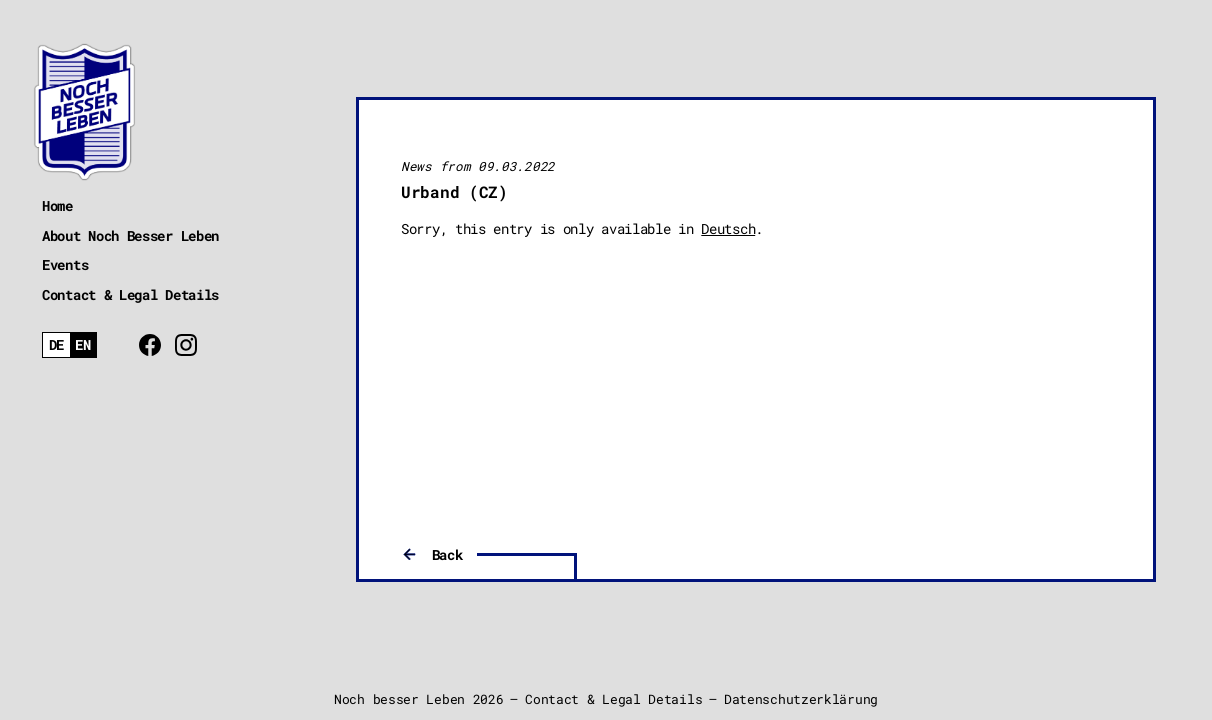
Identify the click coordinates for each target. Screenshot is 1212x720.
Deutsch (728, 228)
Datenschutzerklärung (801, 699)
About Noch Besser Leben (130, 235)
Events (65, 264)
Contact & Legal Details (130, 294)
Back (447, 554)
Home (57, 205)
